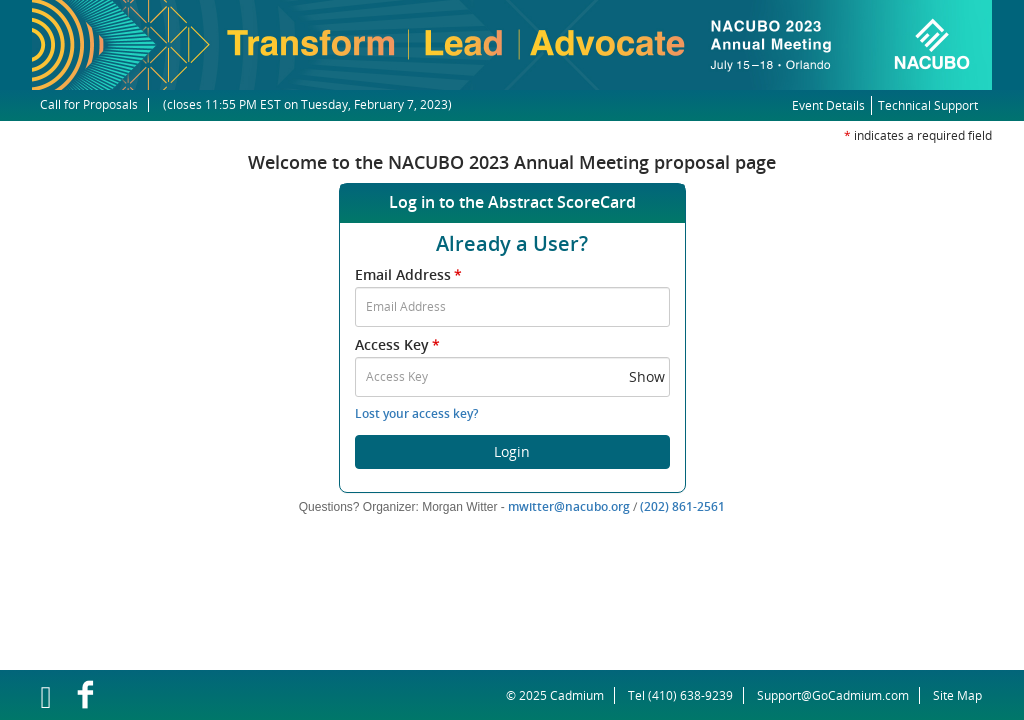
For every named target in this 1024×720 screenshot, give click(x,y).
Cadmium (577, 695)
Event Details (828, 105)
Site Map (957, 695)
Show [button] (647, 376)
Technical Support (928, 105)
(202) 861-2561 (682, 506)
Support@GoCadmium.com (838, 695)
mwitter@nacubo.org (569, 506)
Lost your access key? (416, 413)
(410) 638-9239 (690, 695)
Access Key (399, 344)
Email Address (410, 274)
